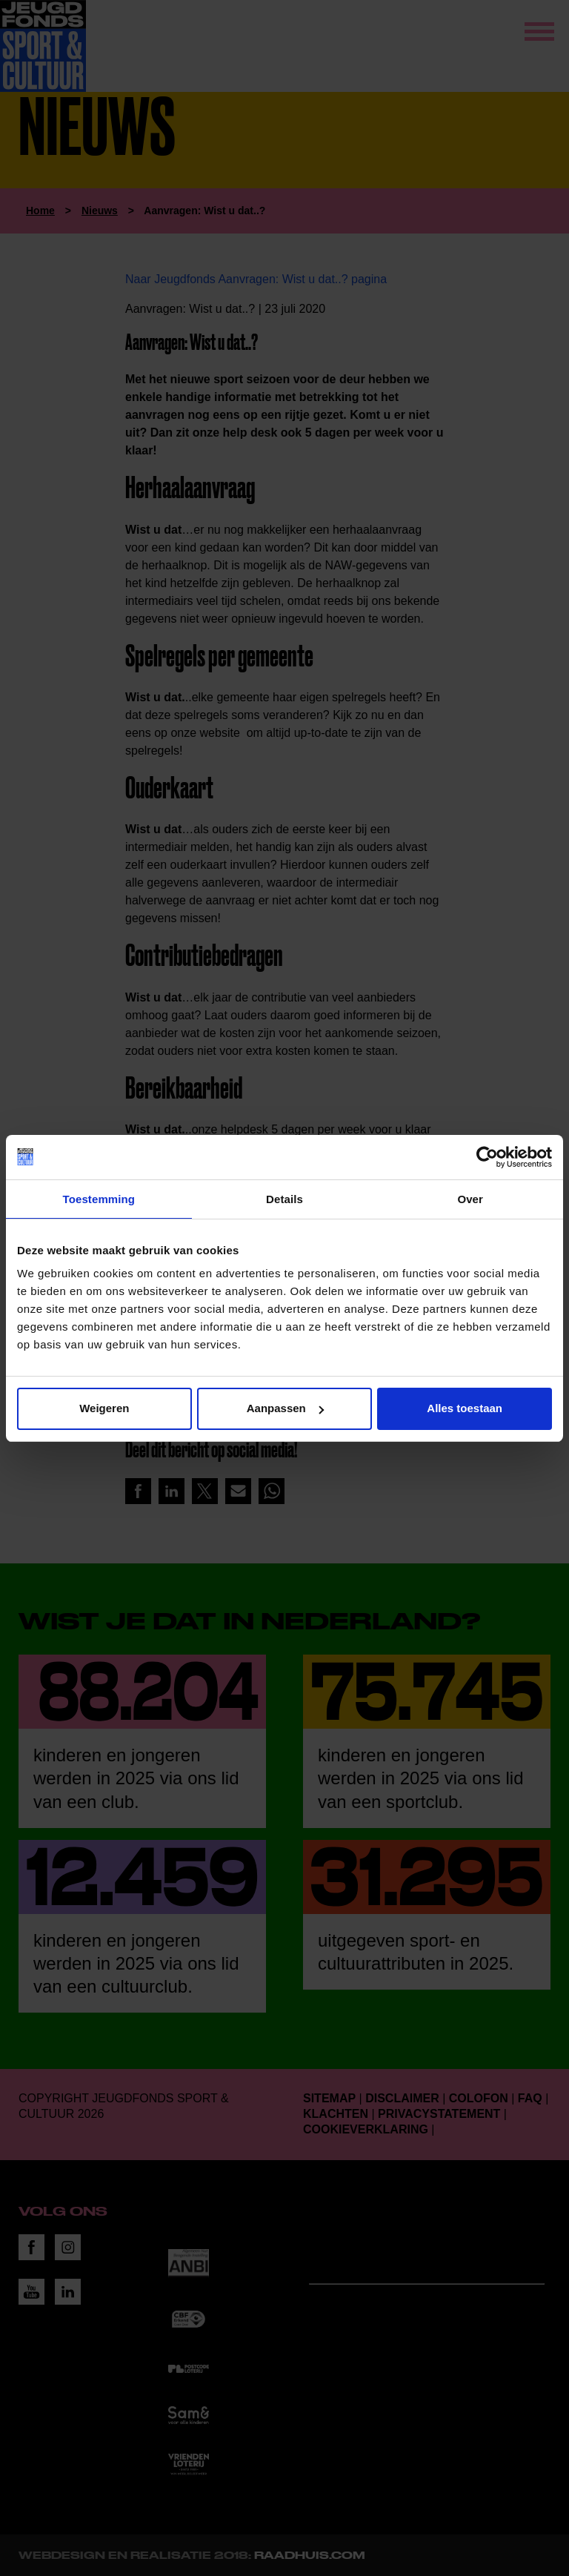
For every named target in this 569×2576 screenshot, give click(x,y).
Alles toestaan (464, 1408)
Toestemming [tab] (99, 1199)
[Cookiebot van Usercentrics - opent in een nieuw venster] (487, 1157)
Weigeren (104, 1408)
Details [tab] (284, 1199)
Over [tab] (470, 1199)
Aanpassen (285, 1408)
